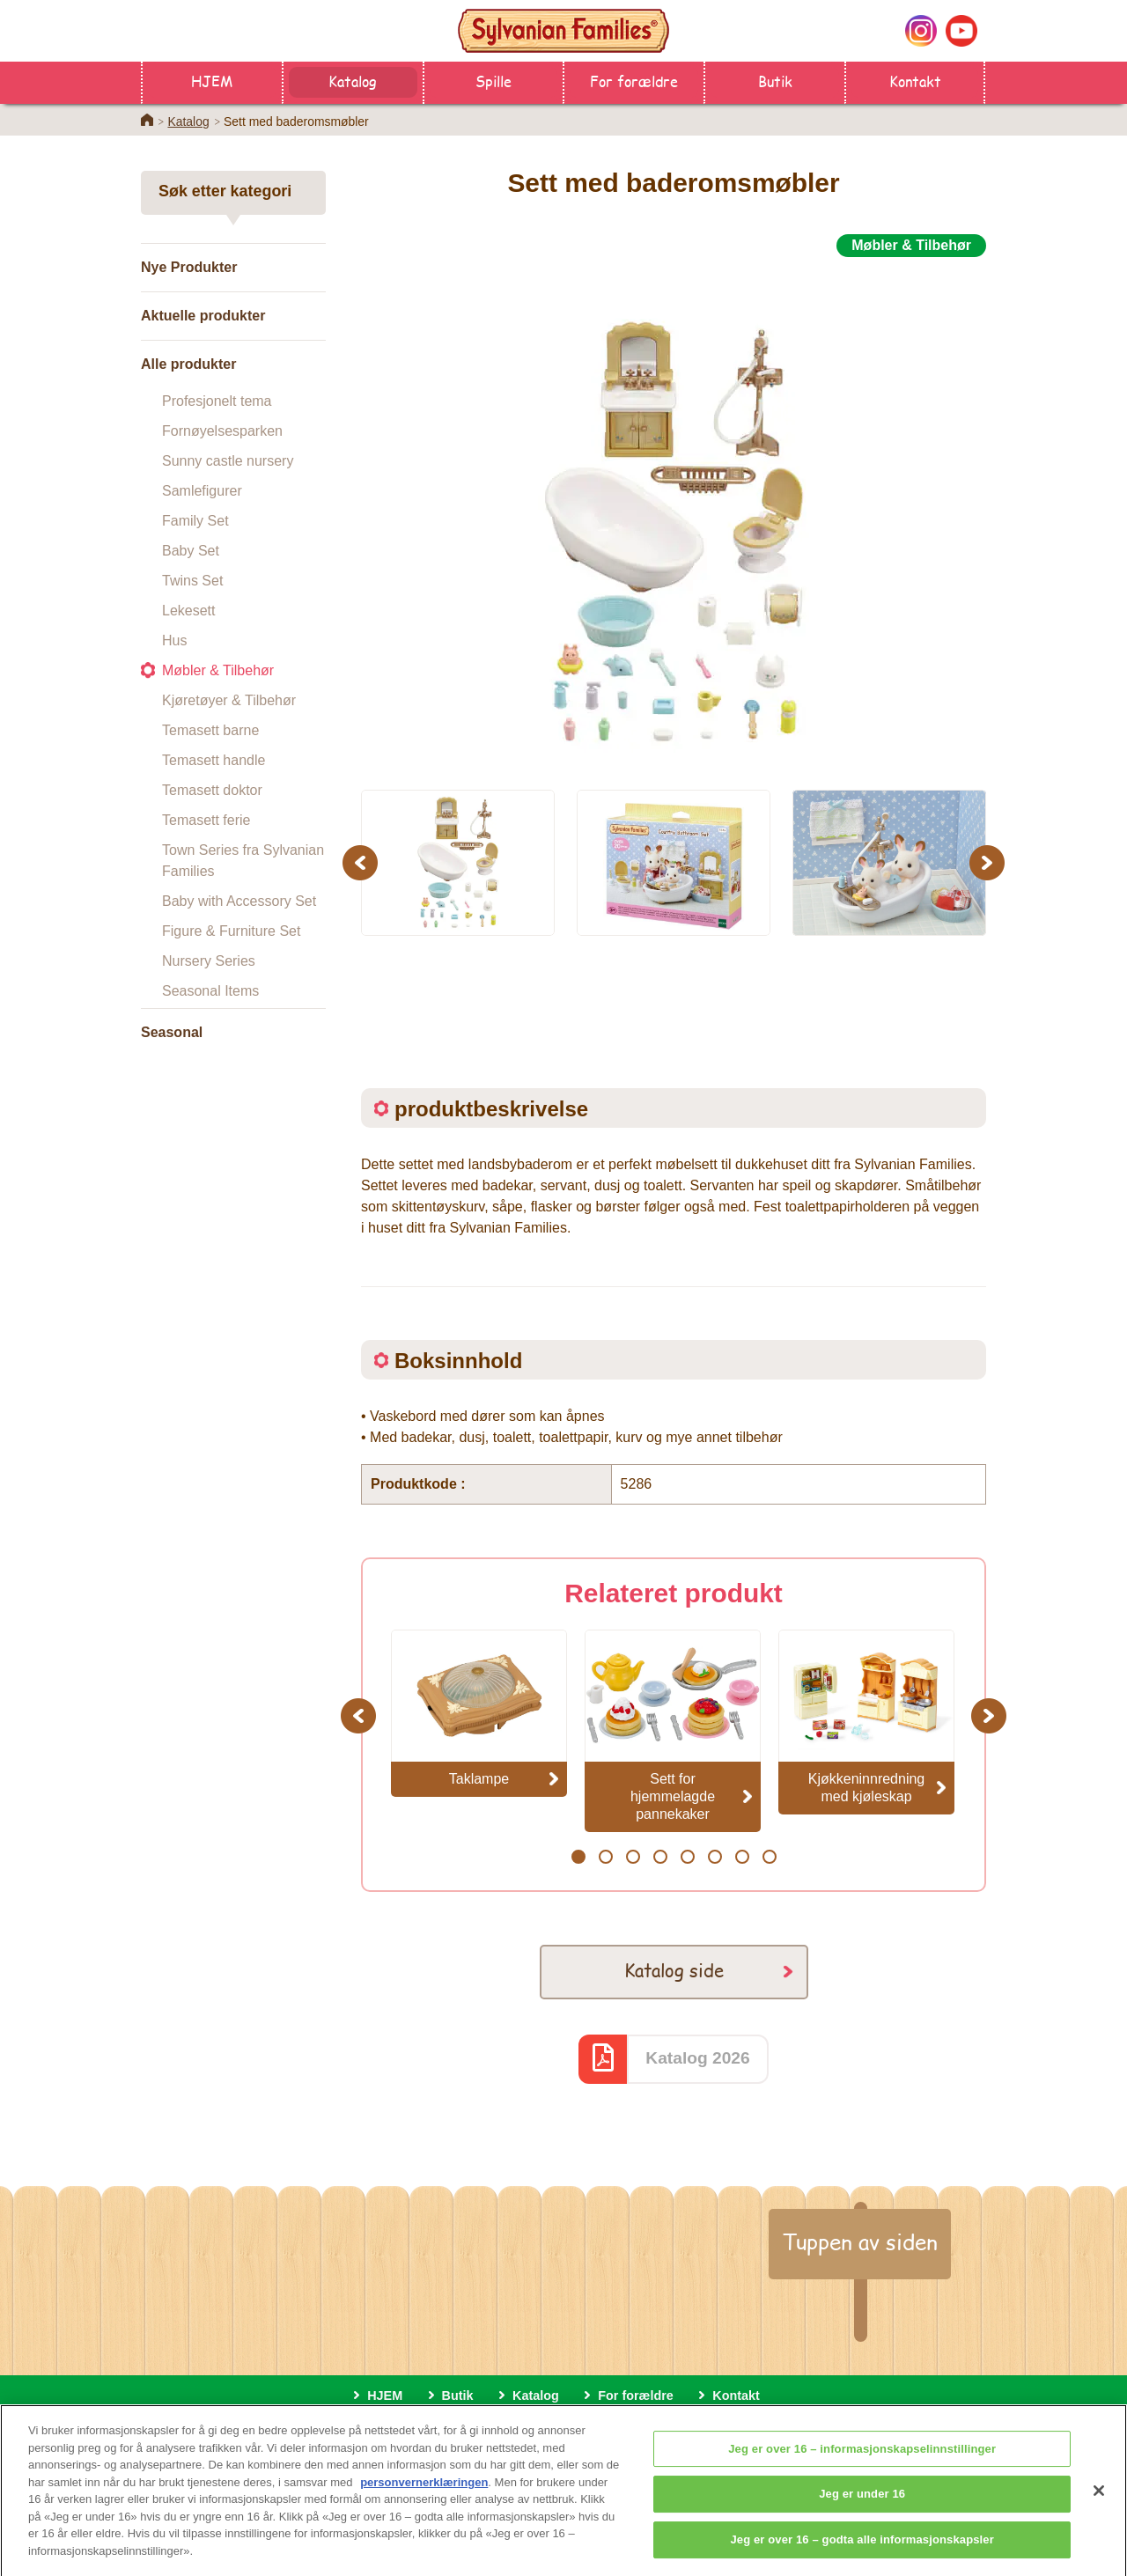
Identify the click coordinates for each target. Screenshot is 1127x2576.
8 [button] (769, 1856)
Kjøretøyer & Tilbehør (229, 700)
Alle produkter (188, 364)
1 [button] (578, 1856)
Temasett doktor (212, 790)
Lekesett (188, 610)
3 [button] (632, 1856)
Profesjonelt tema (217, 401)
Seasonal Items (210, 990)
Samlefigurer (202, 490)
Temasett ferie (206, 820)
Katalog (352, 80)
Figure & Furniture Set (231, 931)
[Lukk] (1098, 2514)
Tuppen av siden (860, 2241)
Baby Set (190, 550)
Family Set (195, 520)
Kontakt (915, 80)
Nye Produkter (189, 267)
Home (147, 120)
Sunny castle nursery (227, 460)
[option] (673, 513)
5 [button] (687, 1856)
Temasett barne (210, 730)
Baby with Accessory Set (239, 901)
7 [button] (741, 1856)
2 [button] (605, 1856)
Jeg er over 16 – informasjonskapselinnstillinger (862, 2472)
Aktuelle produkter (203, 315)
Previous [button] (363, 862)
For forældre (634, 80)
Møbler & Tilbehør (218, 670)
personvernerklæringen (424, 2506)
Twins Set (192, 580)
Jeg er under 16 (862, 2517)
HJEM (211, 80)
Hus (174, 640)
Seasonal (172, 1032)
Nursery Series (208, 960)
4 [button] (660, 1856)
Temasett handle (213, 760)
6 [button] (714, 1856)
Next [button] (989, 862)
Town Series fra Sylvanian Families (243, 861)
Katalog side (674, 1970)
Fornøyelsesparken (222, 430)
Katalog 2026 (697, 2058)
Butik (775, 80)
